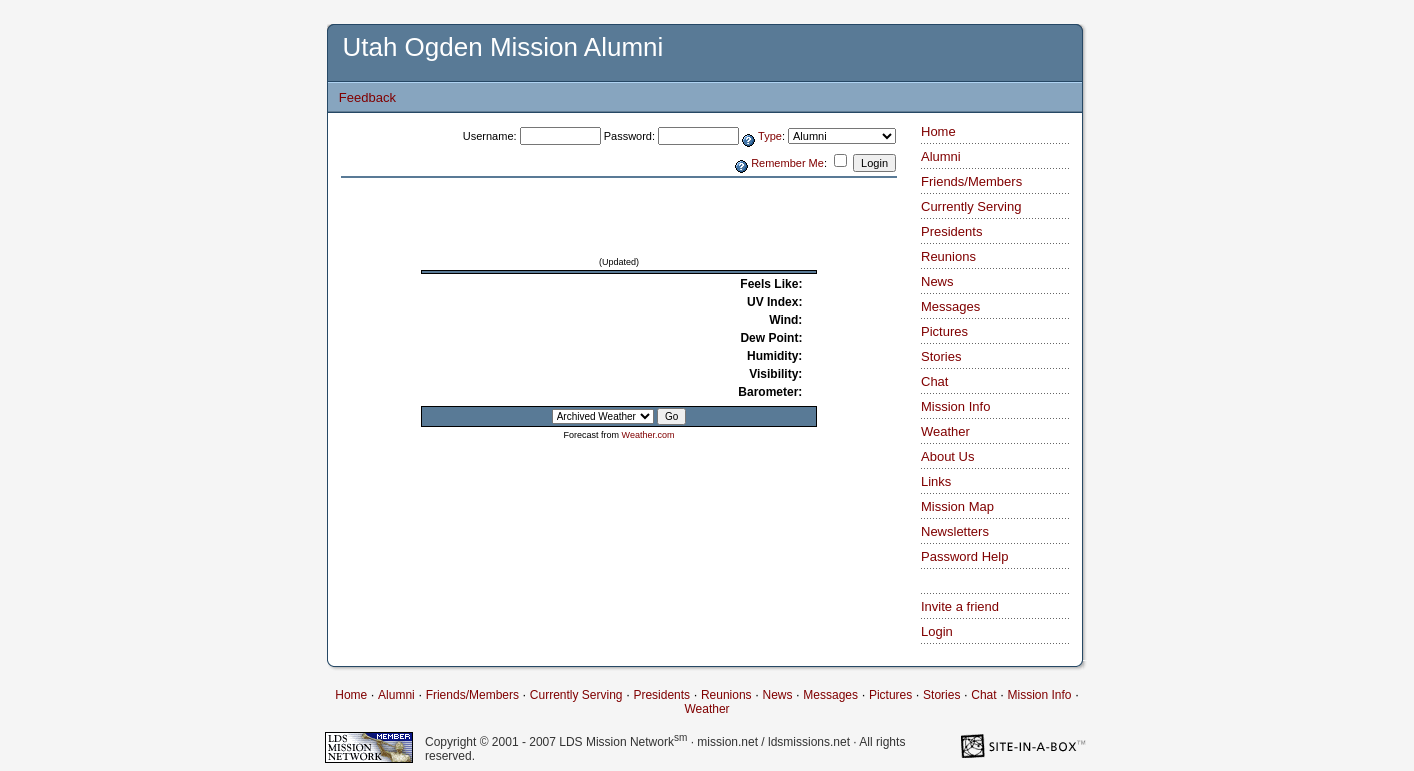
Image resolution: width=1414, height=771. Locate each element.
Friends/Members (971, 181)
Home (938, 131)
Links (936, 481)
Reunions (948, 256)
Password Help (964, 556)
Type (770, 136)
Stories (941, 356)
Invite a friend (960, 606)
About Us (947, 456)
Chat (934, 381)
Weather (945, 431)
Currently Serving (971, 206)
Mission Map (957, 506)
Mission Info (955, 406)
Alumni (941, 156)
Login (937, 631)
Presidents (951, 231)
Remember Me (787, 163)
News (937, 281)
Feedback (367, 97)
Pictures (944, 331)
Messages (950, 306)
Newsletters (955, 531)
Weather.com (648, 435)
